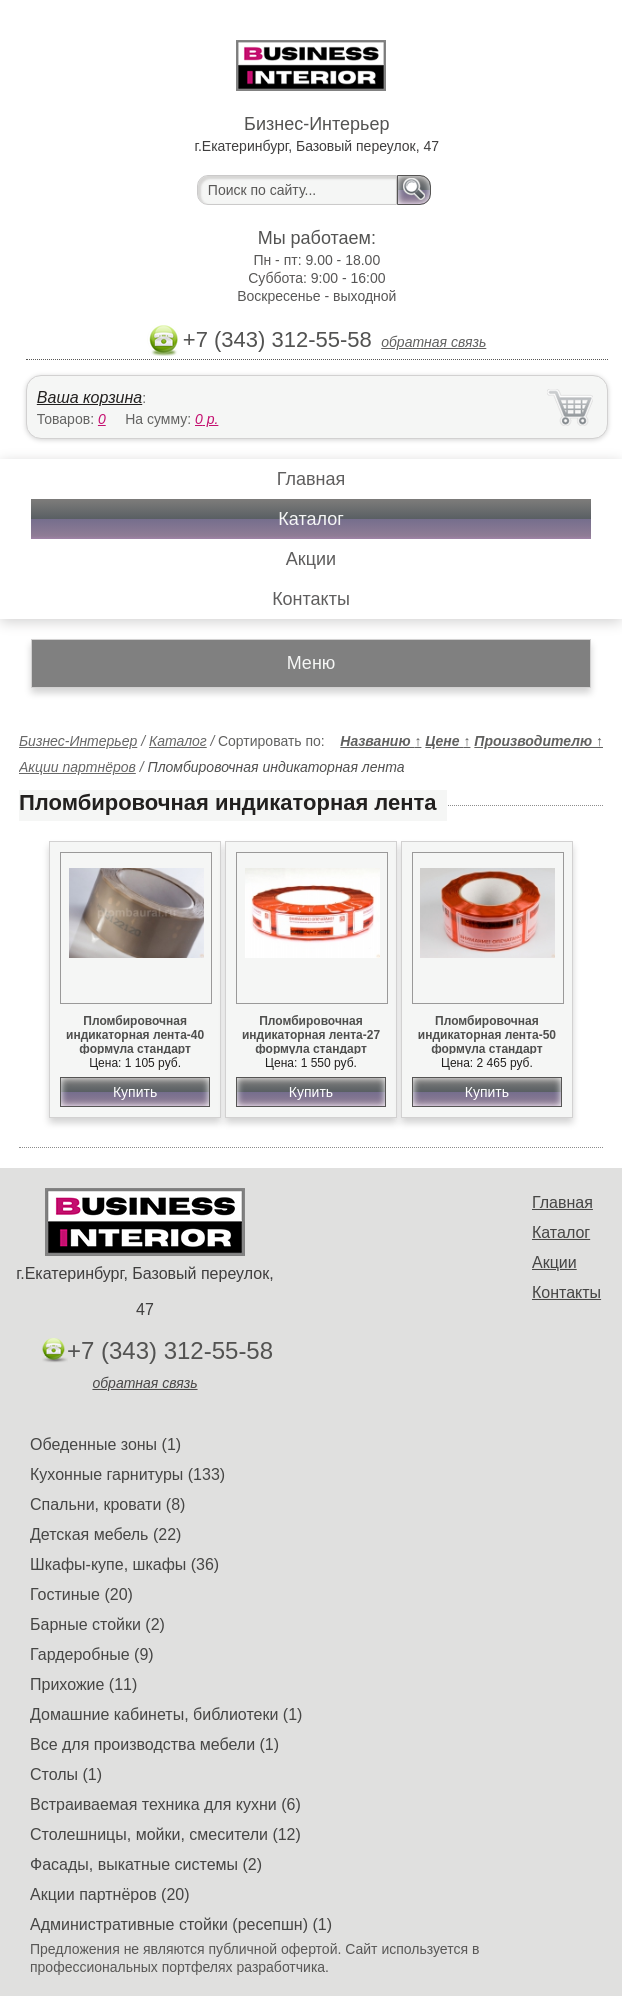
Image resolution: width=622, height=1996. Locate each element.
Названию (380, 741)
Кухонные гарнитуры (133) (127, 1474)
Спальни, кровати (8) (107, 1504)
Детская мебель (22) (105, 1534)
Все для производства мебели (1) (154, 1744)
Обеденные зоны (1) (105, 1444)
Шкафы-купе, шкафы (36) (124, 1564)
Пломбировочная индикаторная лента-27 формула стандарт (311, 1035)
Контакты (311, 599)
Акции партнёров (77, 767)
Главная (311, 479)
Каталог (310, 519)
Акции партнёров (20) (110, 1894)
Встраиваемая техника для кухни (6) (165, 1804)
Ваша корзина (89, 397)
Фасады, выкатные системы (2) (146, 1864)
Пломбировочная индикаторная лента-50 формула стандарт (487, 1035)
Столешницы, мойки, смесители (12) (165, 1834)
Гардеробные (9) (92, 1654)
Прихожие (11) (83, 1684)
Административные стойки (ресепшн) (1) (181, 1924)
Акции (311, 559)
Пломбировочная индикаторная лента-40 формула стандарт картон (135, 1042)
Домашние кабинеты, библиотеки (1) (166, 1714)
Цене (447, 741)
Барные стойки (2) (97, 1624)
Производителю (538, 741)
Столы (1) (66, 1774)
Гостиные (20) (81, 1594)
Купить (135, 1092)
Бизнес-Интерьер (78, 741)
